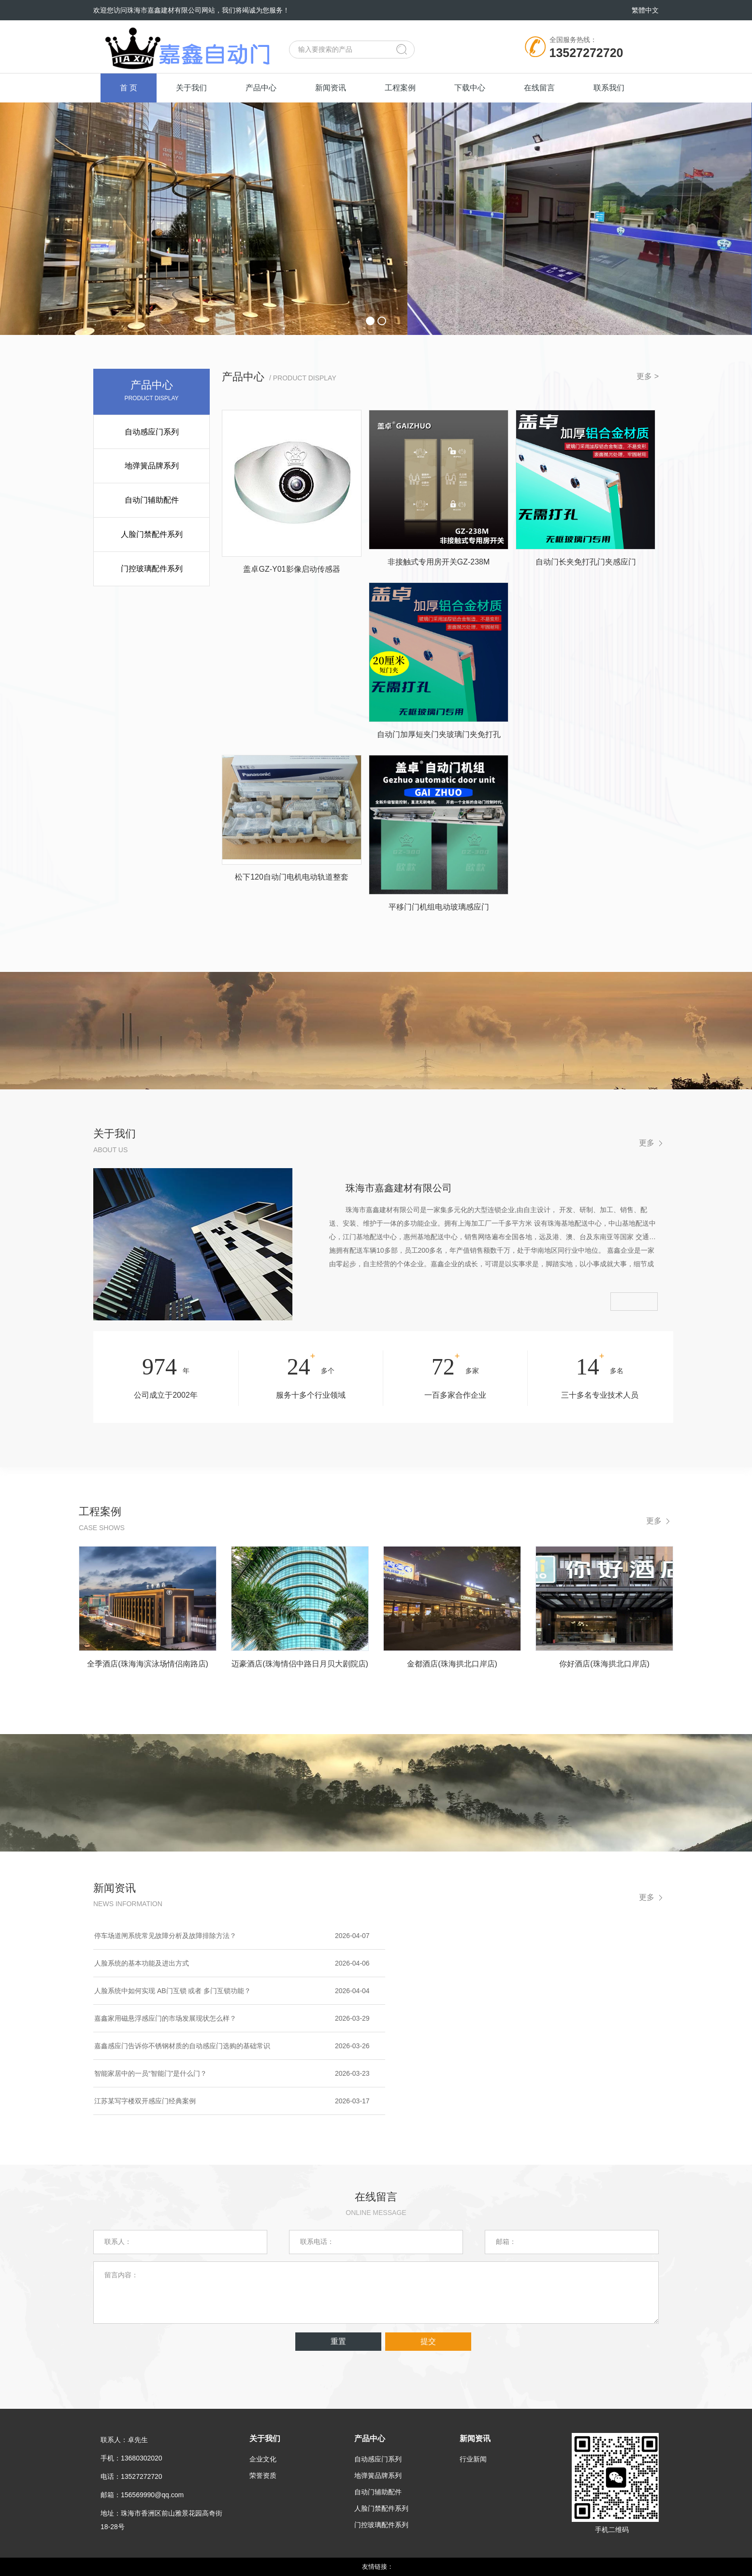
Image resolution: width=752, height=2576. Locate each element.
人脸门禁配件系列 (152, 534)
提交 (428, 2341)
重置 (338, 2341)
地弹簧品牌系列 (152, 466)
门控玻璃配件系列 (152, 568)
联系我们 (608, 88)
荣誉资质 (262, 2475)
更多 (646, 1143)
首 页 (128, 88)
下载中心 (469, 88)
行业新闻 (473, 2459)
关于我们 (191, 88)
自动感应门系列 (152, 432)
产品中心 (261, 88)
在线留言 (539, 88)
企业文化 (262, 2459)
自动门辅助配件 (152, 500)
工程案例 (400, 88)
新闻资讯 (330, 88)
